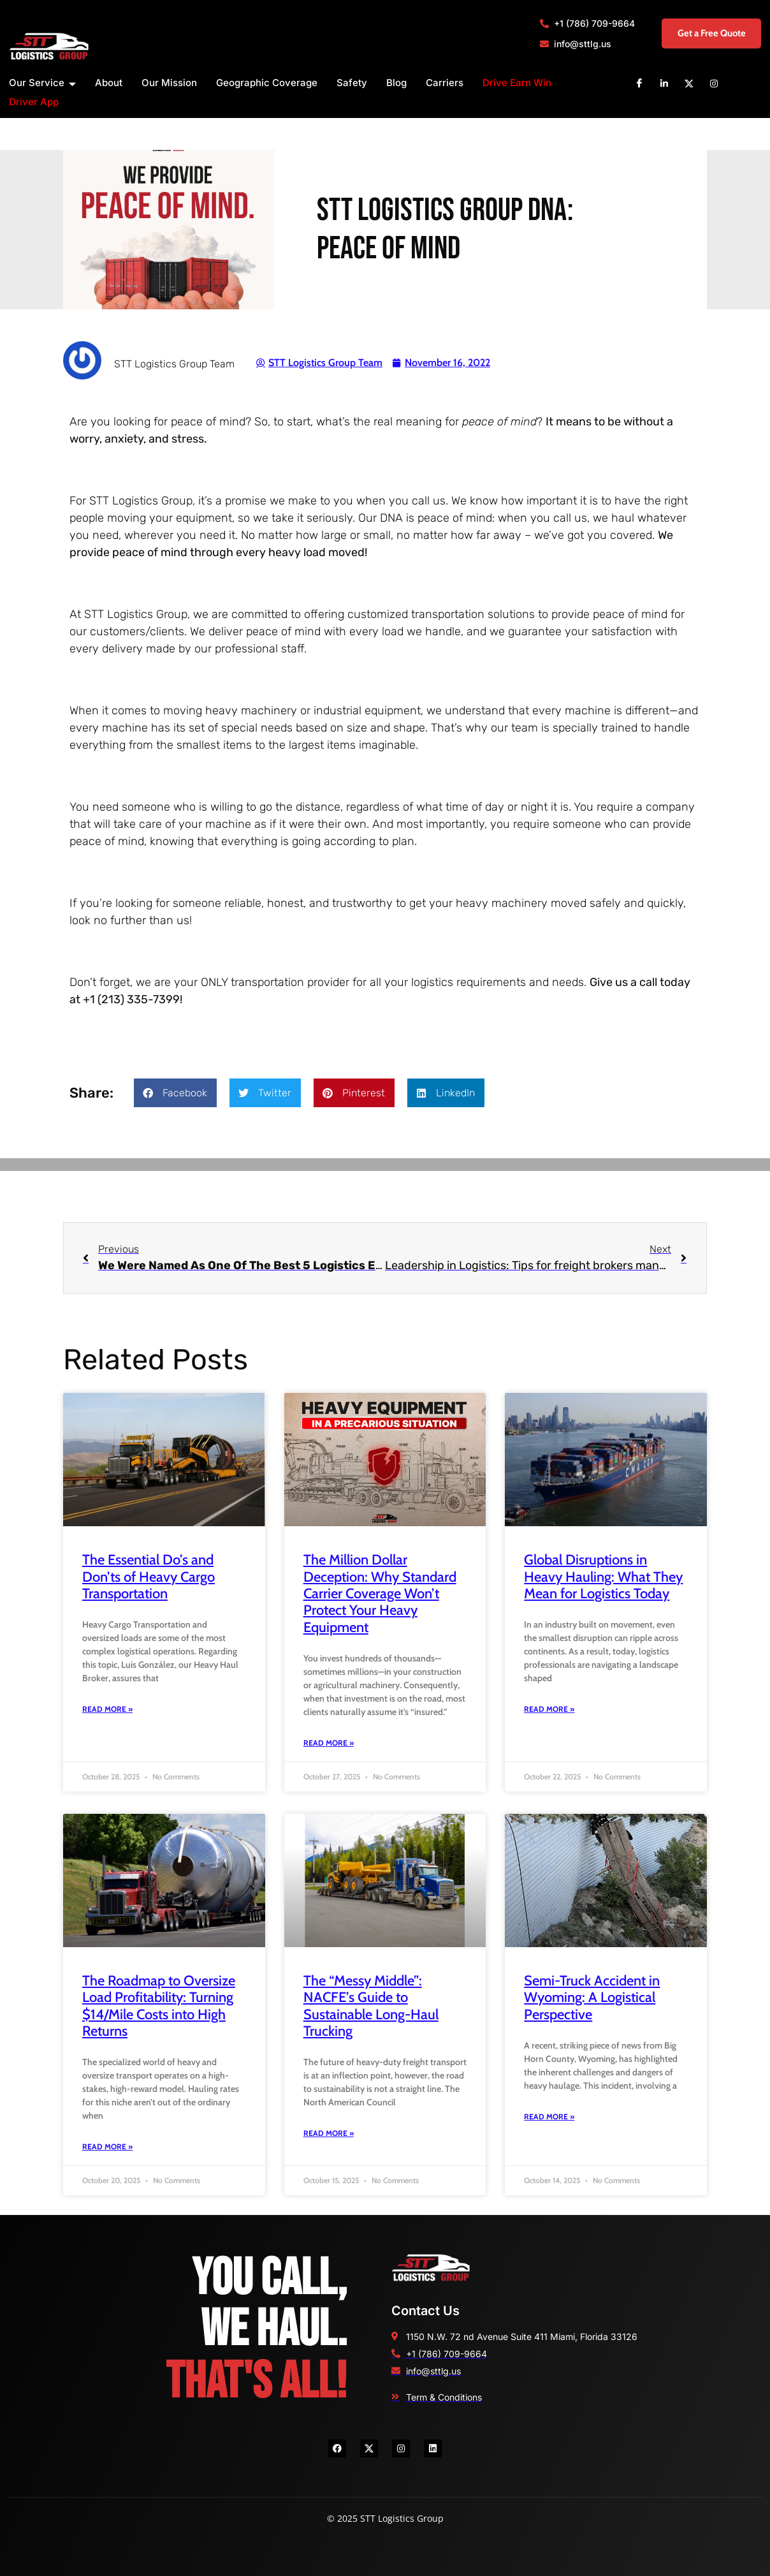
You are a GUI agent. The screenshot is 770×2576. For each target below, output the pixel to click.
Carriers (444, 83)
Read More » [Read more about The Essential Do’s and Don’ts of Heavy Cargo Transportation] (107, 1709)
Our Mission (169, 83)
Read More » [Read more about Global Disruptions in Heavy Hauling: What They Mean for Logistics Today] (549, 1709)
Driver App (34, 102)
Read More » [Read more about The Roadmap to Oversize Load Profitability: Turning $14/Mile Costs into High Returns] (107, 2146)
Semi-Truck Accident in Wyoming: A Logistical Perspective (592, 1997)
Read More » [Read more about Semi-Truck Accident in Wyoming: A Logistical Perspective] (549, 2116)
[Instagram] (713, 82)
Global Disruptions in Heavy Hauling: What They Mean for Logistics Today (603, 1576)
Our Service (42, 83)
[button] (175, 1092)
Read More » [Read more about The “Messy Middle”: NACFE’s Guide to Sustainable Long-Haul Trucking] (328, 2133)
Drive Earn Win (517, 83)
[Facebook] (639, 82)
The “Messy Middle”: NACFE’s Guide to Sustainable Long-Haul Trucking (371, 2006)
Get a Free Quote (698, 33)
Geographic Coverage (266, 83)
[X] (689, 82)
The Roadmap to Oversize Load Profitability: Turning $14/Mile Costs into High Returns (158, 2006)
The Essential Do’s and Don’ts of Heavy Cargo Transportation (148, 1576)
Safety (352, 83)
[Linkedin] (664, 82)
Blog (396, 83)
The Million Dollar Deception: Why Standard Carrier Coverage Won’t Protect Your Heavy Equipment (379, 1593)
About (108, 83)
